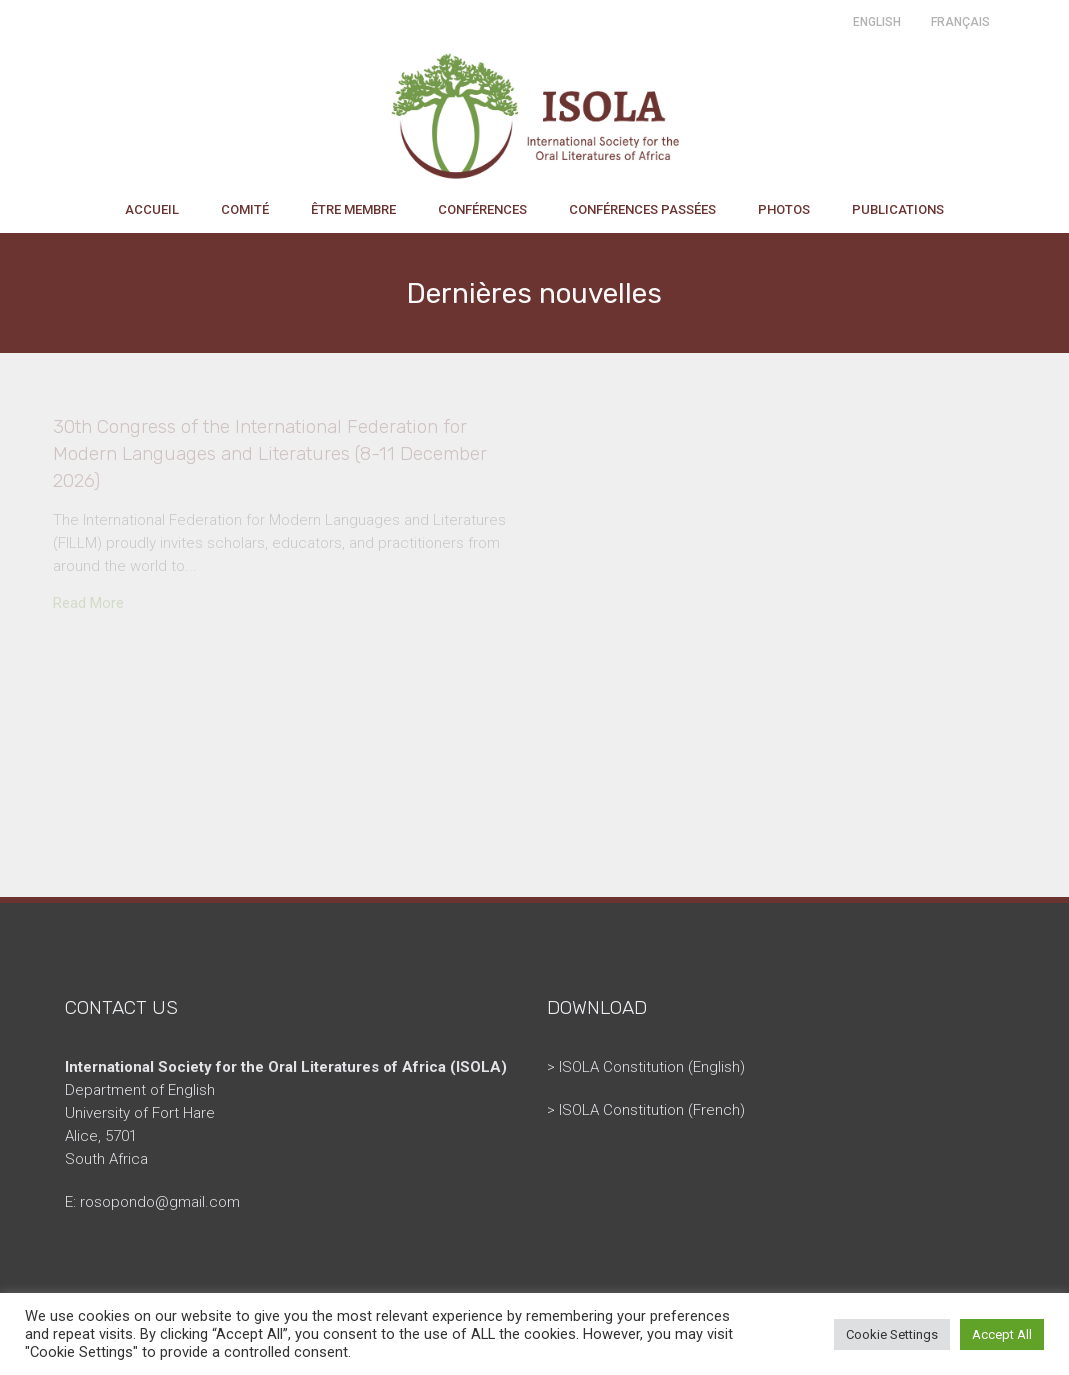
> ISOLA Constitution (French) (646, 1110)
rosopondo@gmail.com (160, 1202)
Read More (88, 603)
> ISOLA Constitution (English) (646, 1067)
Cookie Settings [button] (892, 1334)
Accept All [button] (1002, 1334)
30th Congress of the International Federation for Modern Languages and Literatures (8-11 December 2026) (270, 453)
